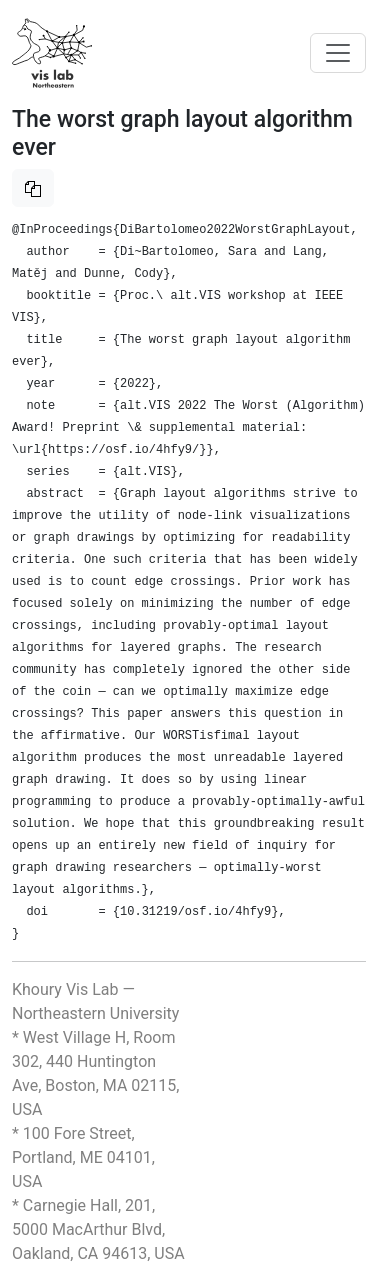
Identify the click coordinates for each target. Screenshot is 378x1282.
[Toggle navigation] (338, 53)
